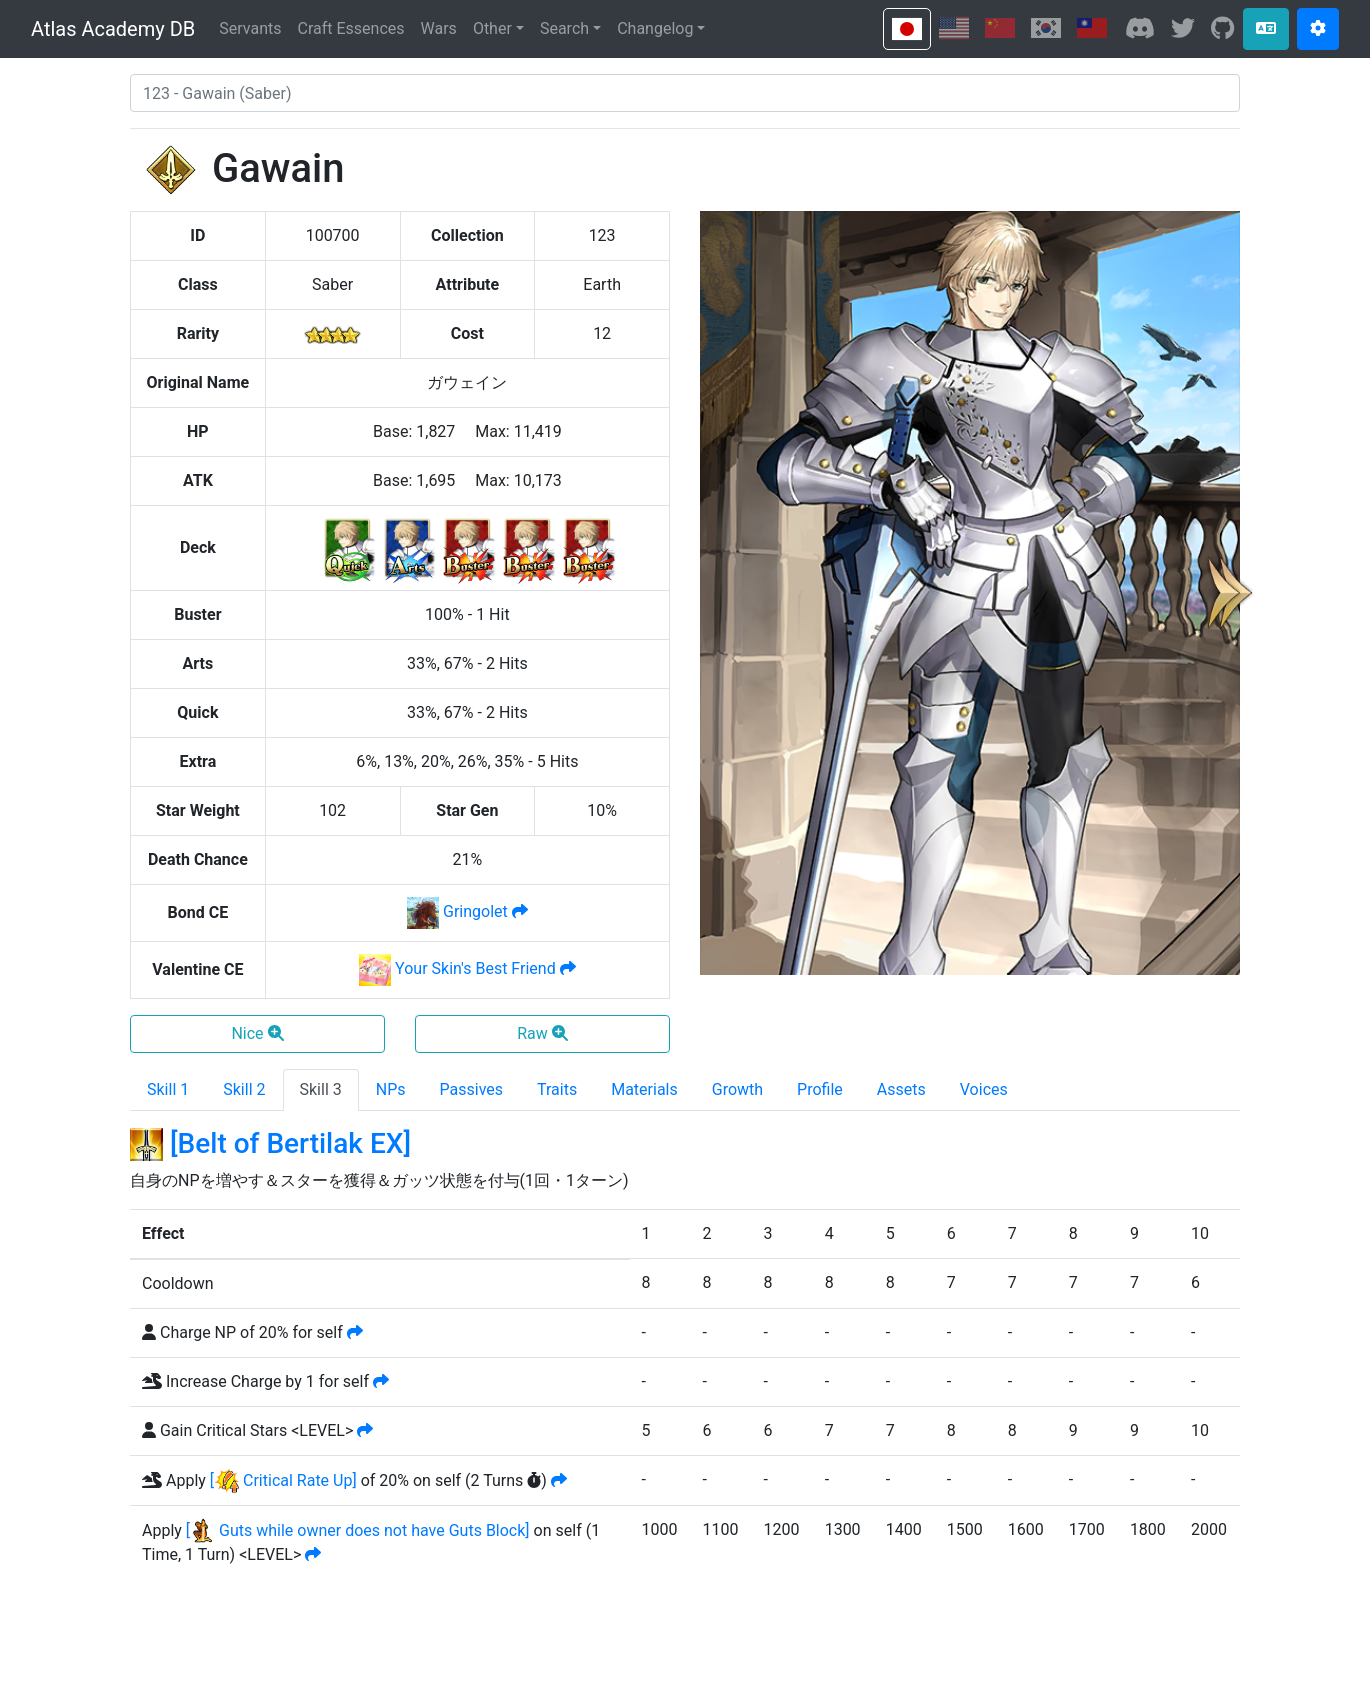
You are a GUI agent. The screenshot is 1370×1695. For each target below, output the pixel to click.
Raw (542, 1033)
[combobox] (685, 93)
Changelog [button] (655, 28)
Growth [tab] (737, 1089)
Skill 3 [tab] (321, 1089)
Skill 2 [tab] (244, 1089)
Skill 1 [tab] (168, 1089)
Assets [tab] (901, 1089)
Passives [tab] (472, 1089)
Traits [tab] (557, 1089)
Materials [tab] (644, 1089)
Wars (439, 28)
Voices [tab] (984, 1089)
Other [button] (492, 28)
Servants (250, 28)
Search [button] (564, 28)
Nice (257, 1033)
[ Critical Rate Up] (283, 1480)
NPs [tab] (391, 1089)
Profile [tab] (820, 1089)
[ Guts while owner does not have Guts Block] (358, 1530)
